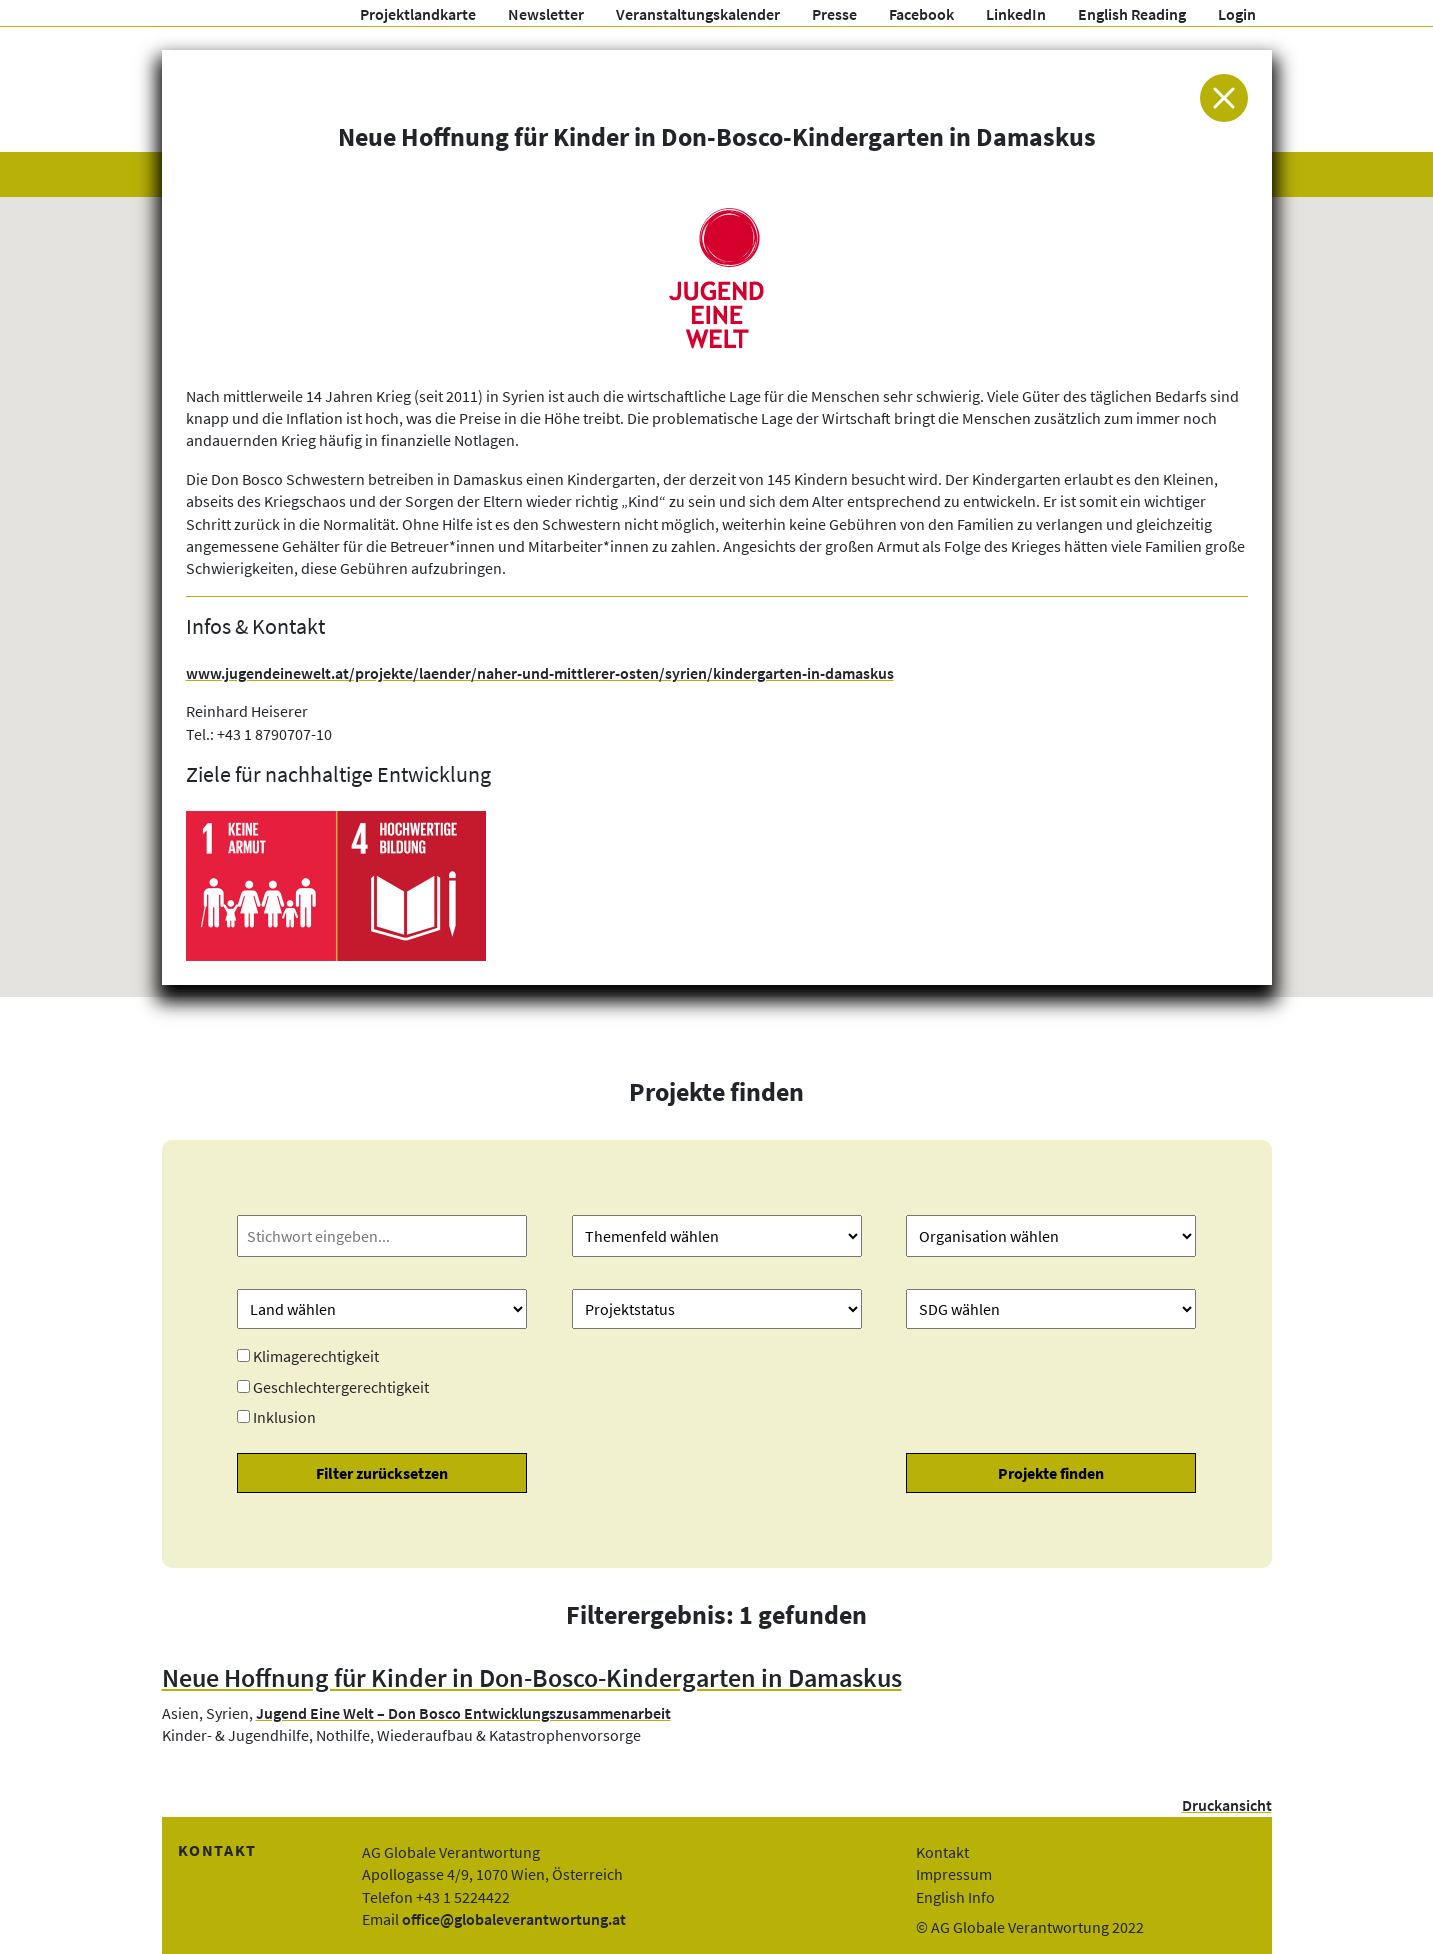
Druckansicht (1227, 1805)
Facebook (921, 14)
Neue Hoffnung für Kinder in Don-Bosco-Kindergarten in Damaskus (532, 1678)
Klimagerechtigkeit (316, 1356)
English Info (955, 1897)
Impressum (954, 1874)
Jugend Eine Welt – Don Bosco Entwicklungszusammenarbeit (463, 1713)
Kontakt (942, 1852)
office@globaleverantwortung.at (514, 1919)
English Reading (1132, 14)
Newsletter (546, 14)
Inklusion (284, 1417)
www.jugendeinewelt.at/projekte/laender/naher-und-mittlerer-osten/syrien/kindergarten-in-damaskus (540, 673)
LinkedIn (1016, 14)
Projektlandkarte (418, 14)
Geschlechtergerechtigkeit (341, 1387)
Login (1237, 14)
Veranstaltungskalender (698, 14)
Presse (834, 14)
